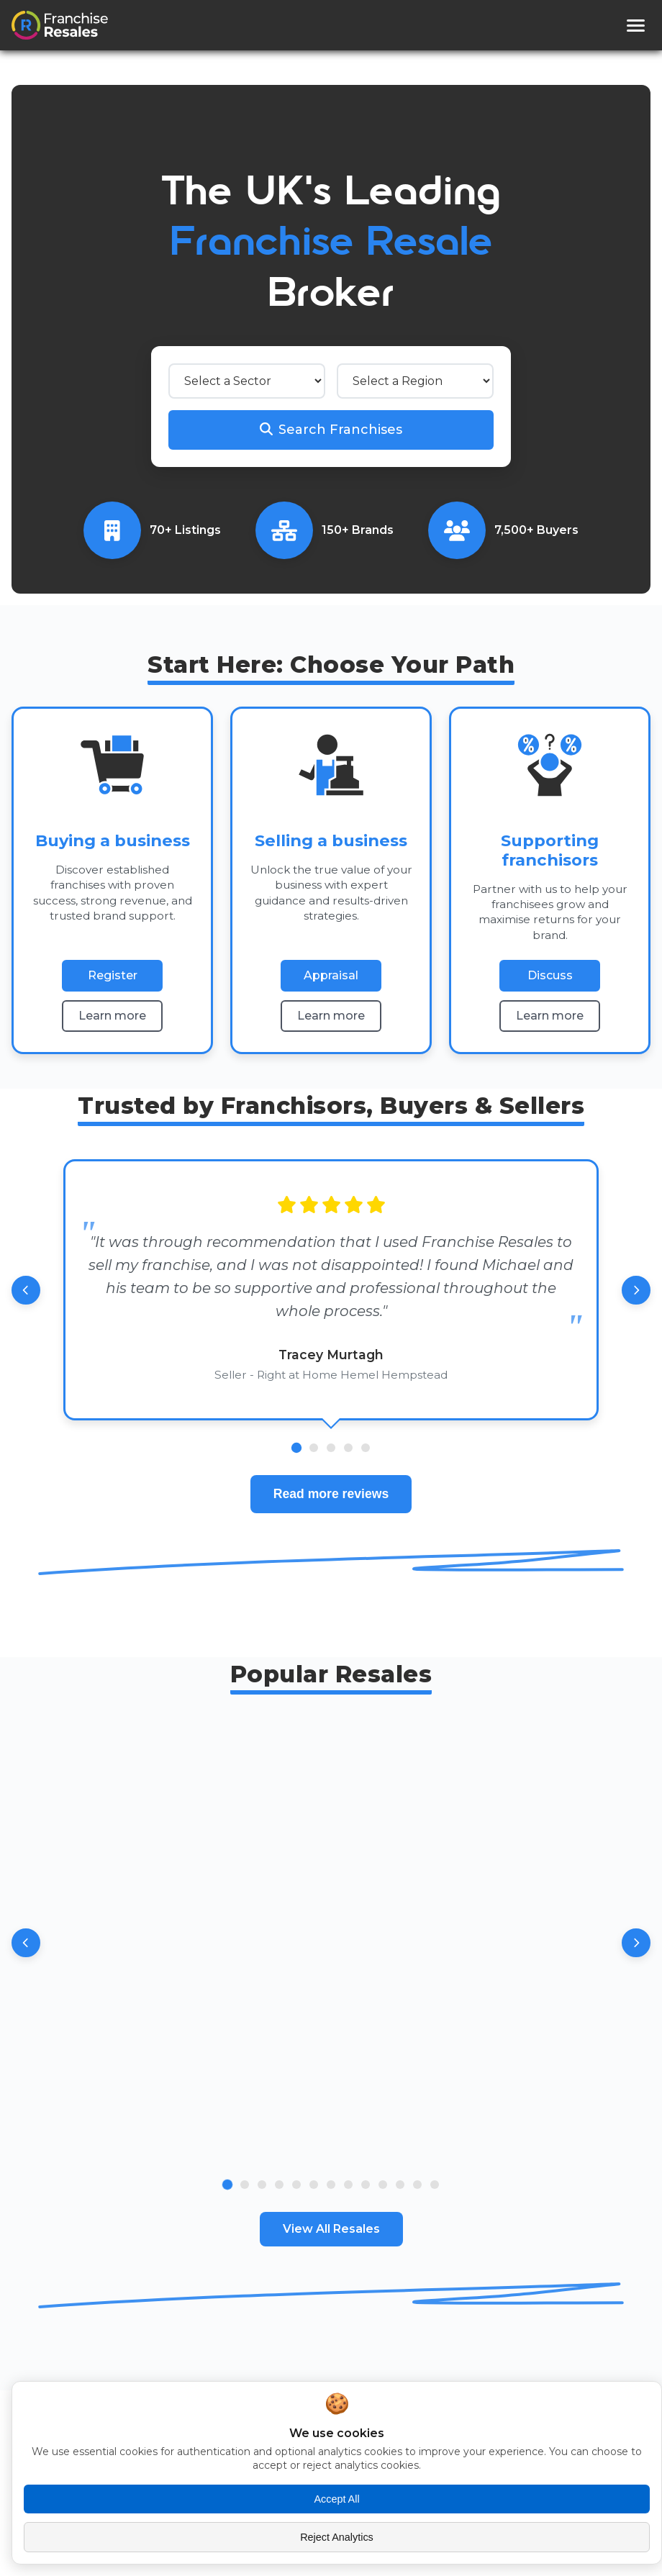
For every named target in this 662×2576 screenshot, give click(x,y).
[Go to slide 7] (331, 2184)
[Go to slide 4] (279, 2184)
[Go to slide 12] (417, 2184)
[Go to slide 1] (227, 2185)
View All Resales (331, 2229)
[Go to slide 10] (382, 2184)
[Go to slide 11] (400, 2184)
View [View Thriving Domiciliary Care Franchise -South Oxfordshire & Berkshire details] (186, 2131)
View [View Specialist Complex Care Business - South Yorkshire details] (476, 2131)
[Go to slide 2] (244, 2184)
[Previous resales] (26, 1942)
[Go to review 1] (296, 1448)
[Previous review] (26, 1290)
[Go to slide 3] (262, 2184)
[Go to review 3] (331, 1447)
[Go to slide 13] (434, 2184)
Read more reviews (331, 1494)
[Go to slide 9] (365, 2184)
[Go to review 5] (365, 1447)
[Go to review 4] (348, 1447)
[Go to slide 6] (313, 2184)
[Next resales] (636, 1942)
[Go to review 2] (313, 1447)
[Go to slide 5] (296, 2184)
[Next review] (636, 1290)
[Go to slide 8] (348, 2184)
